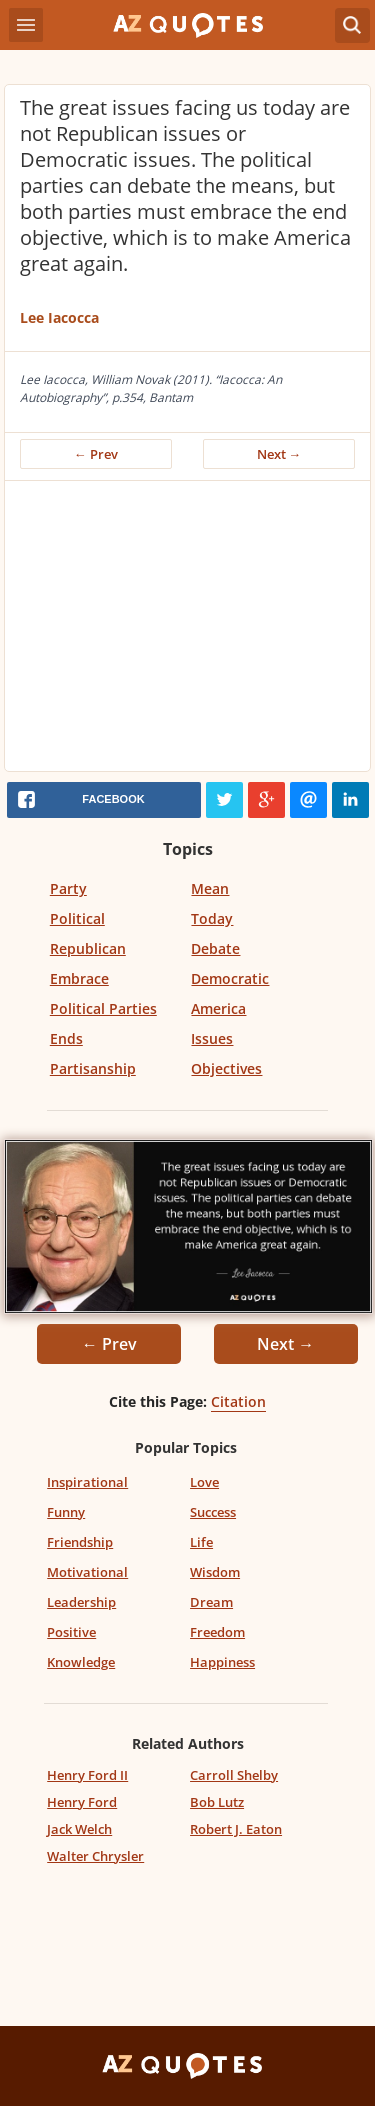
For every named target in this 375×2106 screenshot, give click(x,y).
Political (77, 918)
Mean (210, 888)
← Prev (96, 454)
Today (212, 918)
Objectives (226, 1068)
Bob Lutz (217, 1802)
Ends (66, 1038)
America (218, 1008)
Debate (215, 948)
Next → (279, 454)
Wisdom (215, 1572)
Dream (211, 1602)
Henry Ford (82, 1802)
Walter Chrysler (95, 1856)
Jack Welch (79, 1829)
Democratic (230, 978)
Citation (238, 1401)
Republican (88, 948)
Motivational (87, 1572)
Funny (66, 1512)
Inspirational (87, 1482)
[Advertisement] (187, 631)
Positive (71, 1632)
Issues (212, 1038)
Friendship (80, 1542)
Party (68, 888)
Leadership (81, 1602)
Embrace (79, 978)
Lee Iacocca (59, 317)
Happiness (222, 1662)
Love (204, 1482)
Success (213, 1512)
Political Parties (103, 1008)
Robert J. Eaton (236, 1829)
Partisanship (93, 1068)
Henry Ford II (87, 1775)
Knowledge (81, 1662)
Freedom (217, 1632)
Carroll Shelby (234, 1775)
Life (201, 1542)
